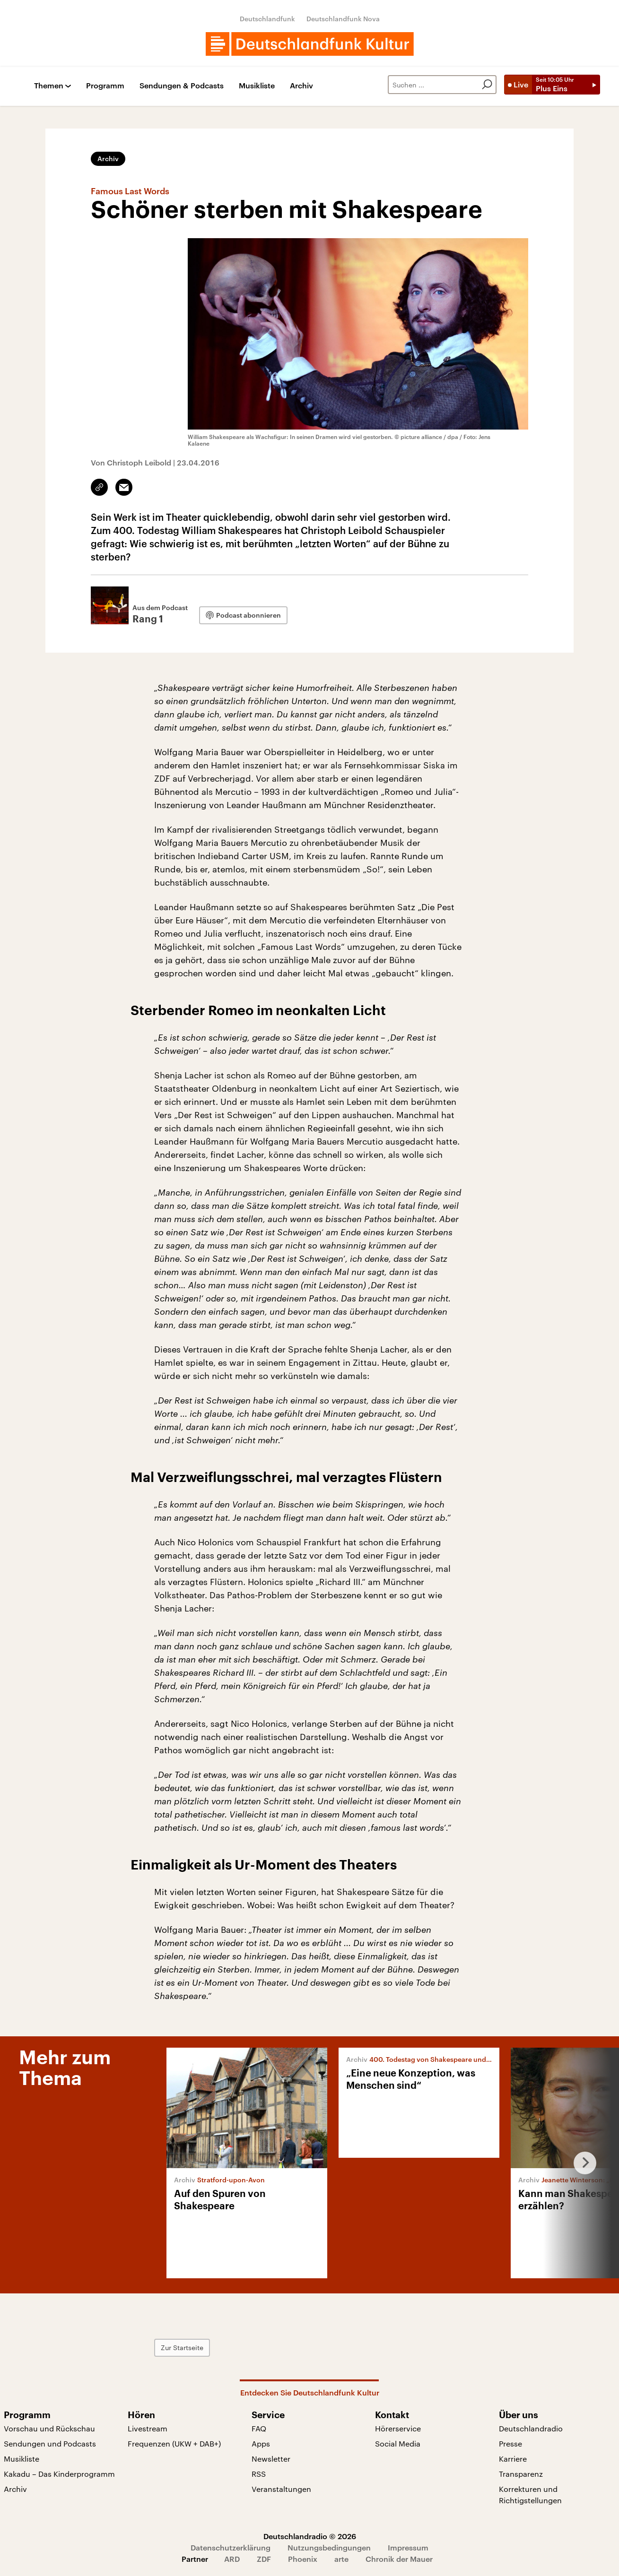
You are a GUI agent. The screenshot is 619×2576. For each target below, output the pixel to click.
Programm (105, 86)
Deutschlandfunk (267, 19)
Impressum (408, 2547)
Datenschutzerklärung (230, 2547)
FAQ (259, 2428)
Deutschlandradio (531, 2428)
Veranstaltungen (281, 2488)
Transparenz (521, 2473)
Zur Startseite (182, 2347)
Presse (510, 2443)
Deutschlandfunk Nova (343, 19)
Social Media (397, 2443)
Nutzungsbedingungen (329, 2547)
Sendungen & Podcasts (181, 86)
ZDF (264, 2558)
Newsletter (271, 2458)
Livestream (147, 2428)
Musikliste (257, 86)
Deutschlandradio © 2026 (309, 2536)
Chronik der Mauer (399, 2558)
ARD (232, 2558)
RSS (259, 2473)
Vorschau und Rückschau (49, 2428)
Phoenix (302, 2558)
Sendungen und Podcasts (50, 2443)
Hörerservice (398, 2428)
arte (341, 2558)
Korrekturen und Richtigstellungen (530, 2494)
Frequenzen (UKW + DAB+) (174, 2443)
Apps (261, 2443)
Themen (48, 86)
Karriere (513, 2458)
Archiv (301, 86)
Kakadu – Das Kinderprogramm (59, 2473)
